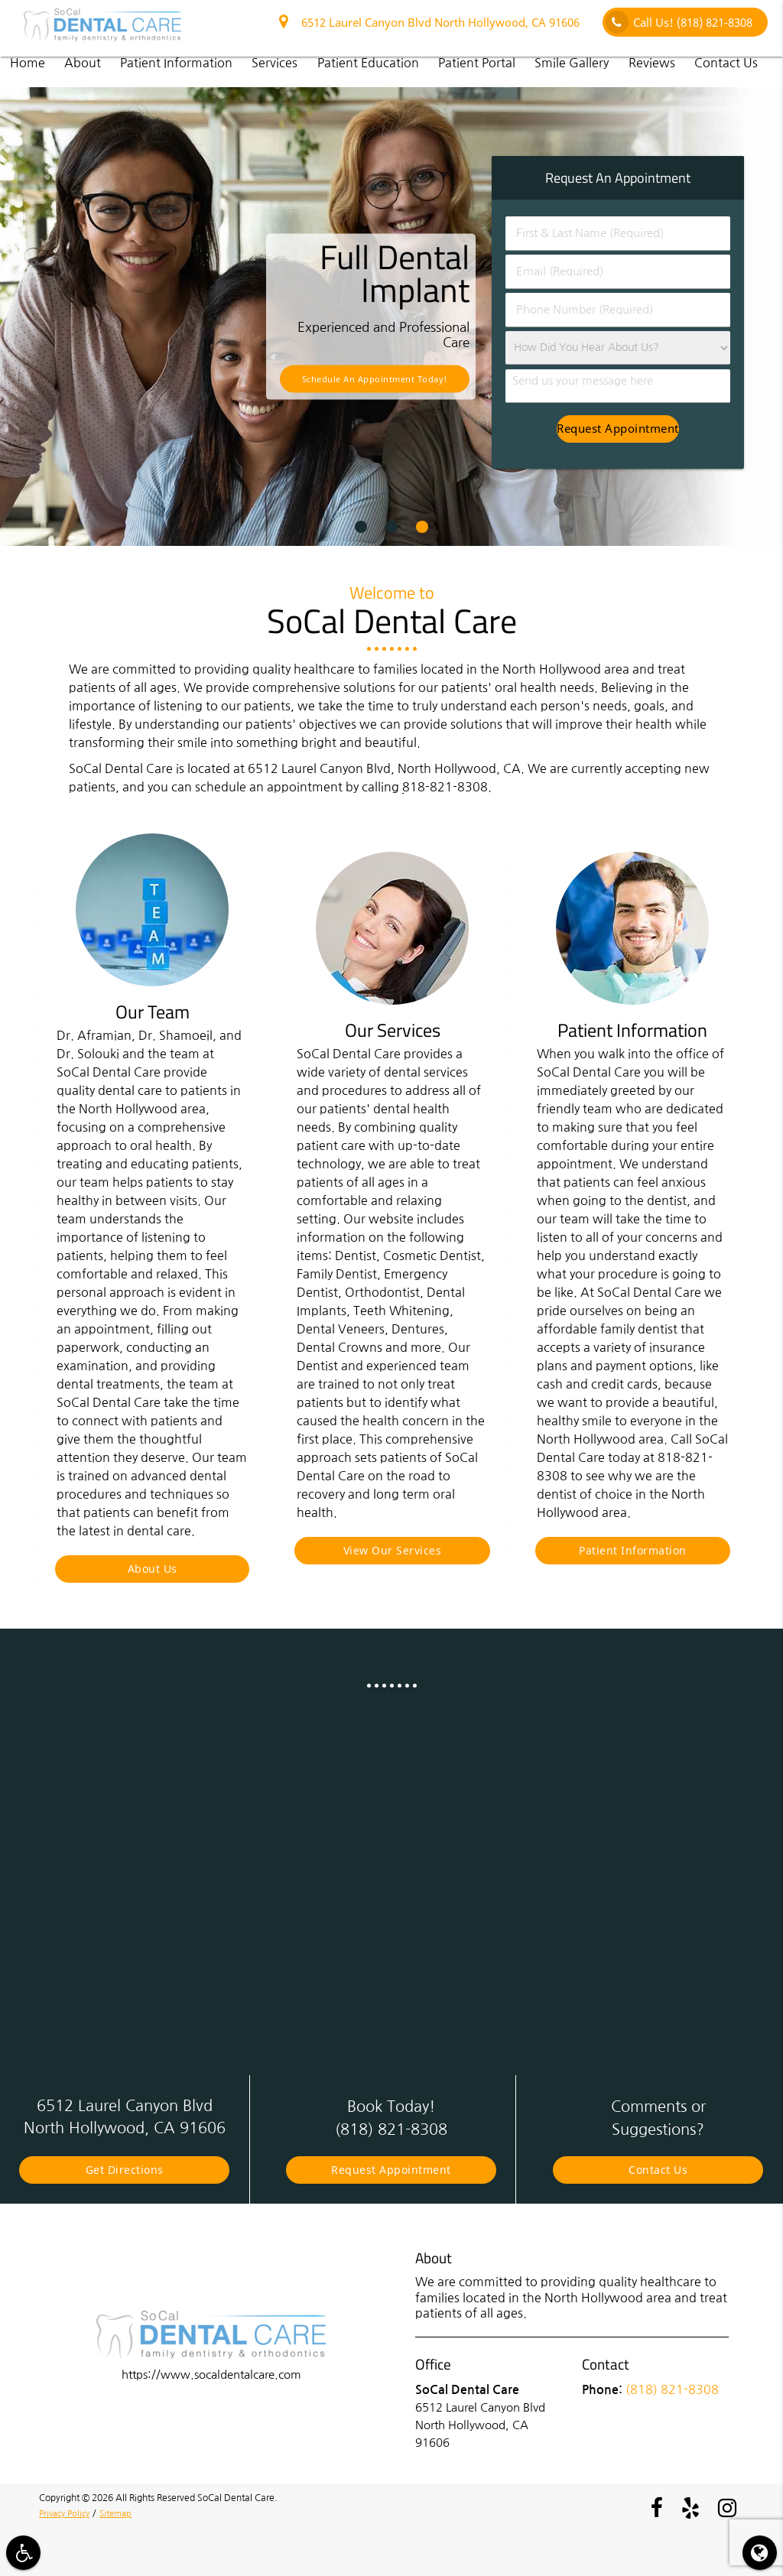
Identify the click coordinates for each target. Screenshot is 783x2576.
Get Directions (124, 2169)
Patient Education (368, 63)
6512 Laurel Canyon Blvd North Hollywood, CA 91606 (429, 23)
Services (274, 63)
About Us (152, 1568)
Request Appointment (391, 2169)
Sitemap (123, 2513)
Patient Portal (476, 63)
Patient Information (176, 63)
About (82, 63)
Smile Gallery (571, 63)
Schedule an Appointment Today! (374, 379)
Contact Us (726, 63)
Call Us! (679, 22)
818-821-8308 (445, 787)
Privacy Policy (67, 2513)
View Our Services (392, 1550)
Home (27, 63)
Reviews (652, 63)
